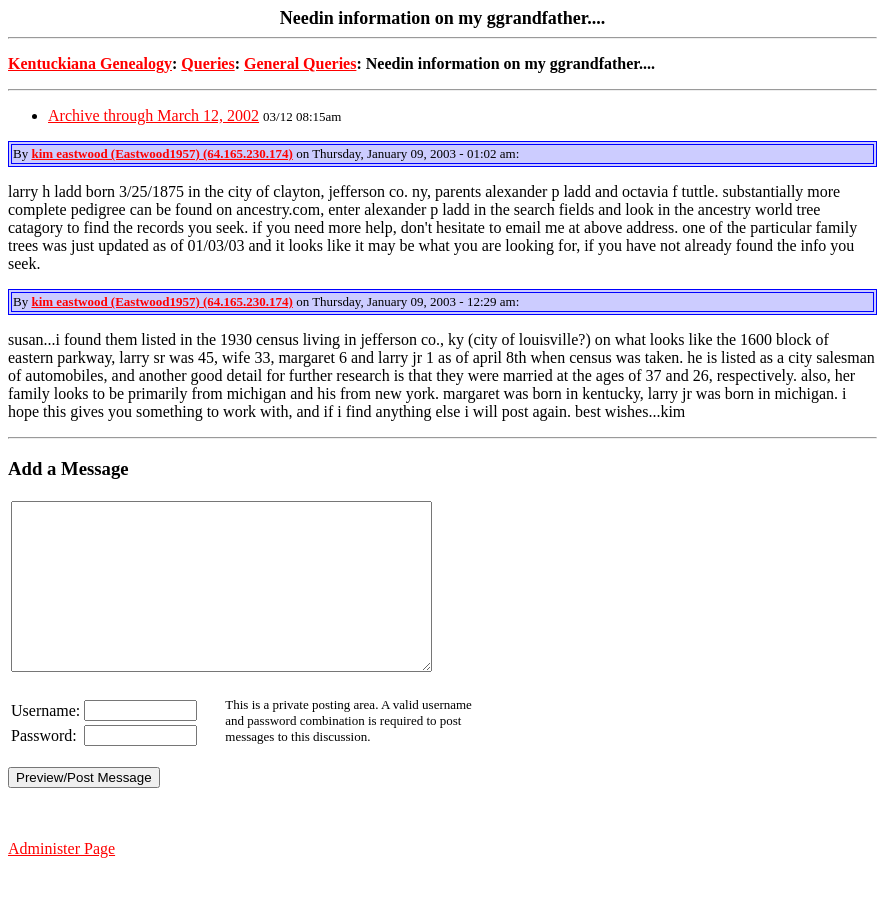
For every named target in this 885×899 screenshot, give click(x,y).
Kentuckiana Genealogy (90, 63)
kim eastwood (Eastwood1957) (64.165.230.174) (161, 153)
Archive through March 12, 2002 (153, 115)
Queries (207, 63)
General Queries (300, 63)
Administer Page (61, 881)
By (22, 153)
